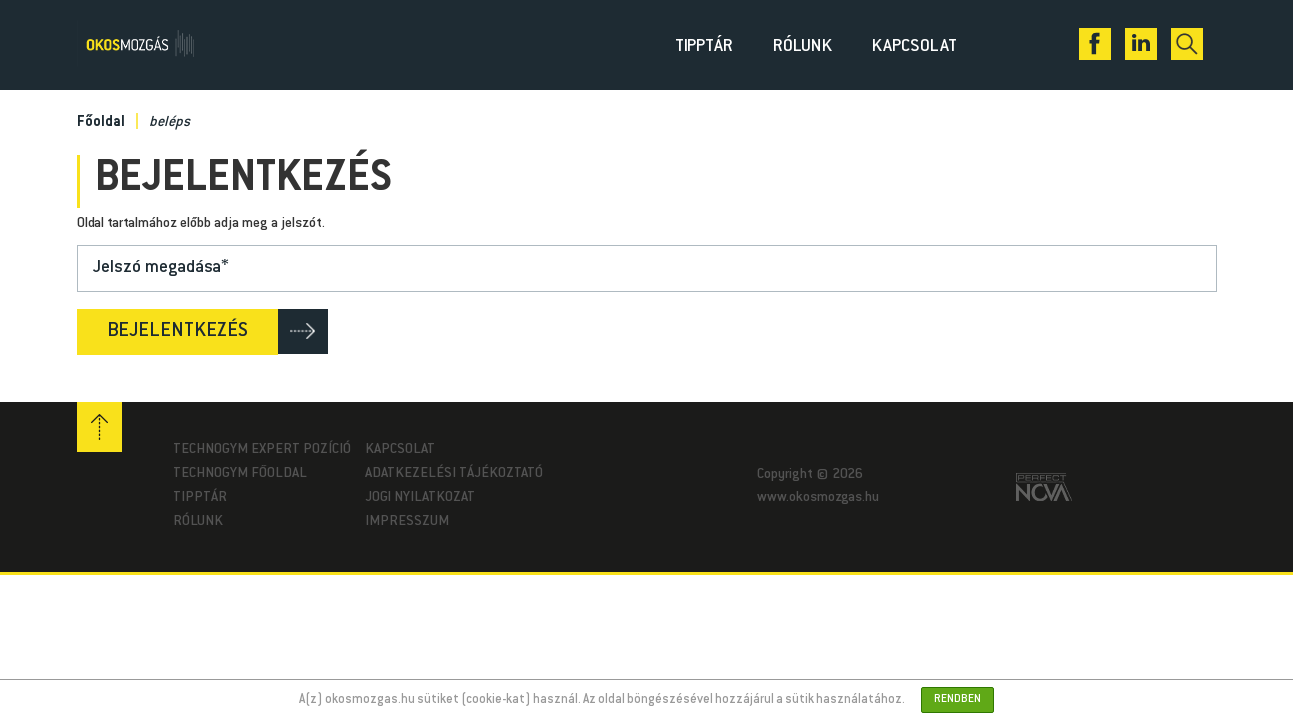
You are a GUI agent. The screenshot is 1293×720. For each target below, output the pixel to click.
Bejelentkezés (177, 331)
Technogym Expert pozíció (262, 450)
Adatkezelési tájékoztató (454, 474)
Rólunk (802, 47)
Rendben (957, 699)
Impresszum (407, 522)
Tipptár (704, 47)
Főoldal (101, 123)
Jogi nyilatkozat (420, 498)
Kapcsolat (914, 47)
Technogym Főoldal (240, 474)
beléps (169, 123)
